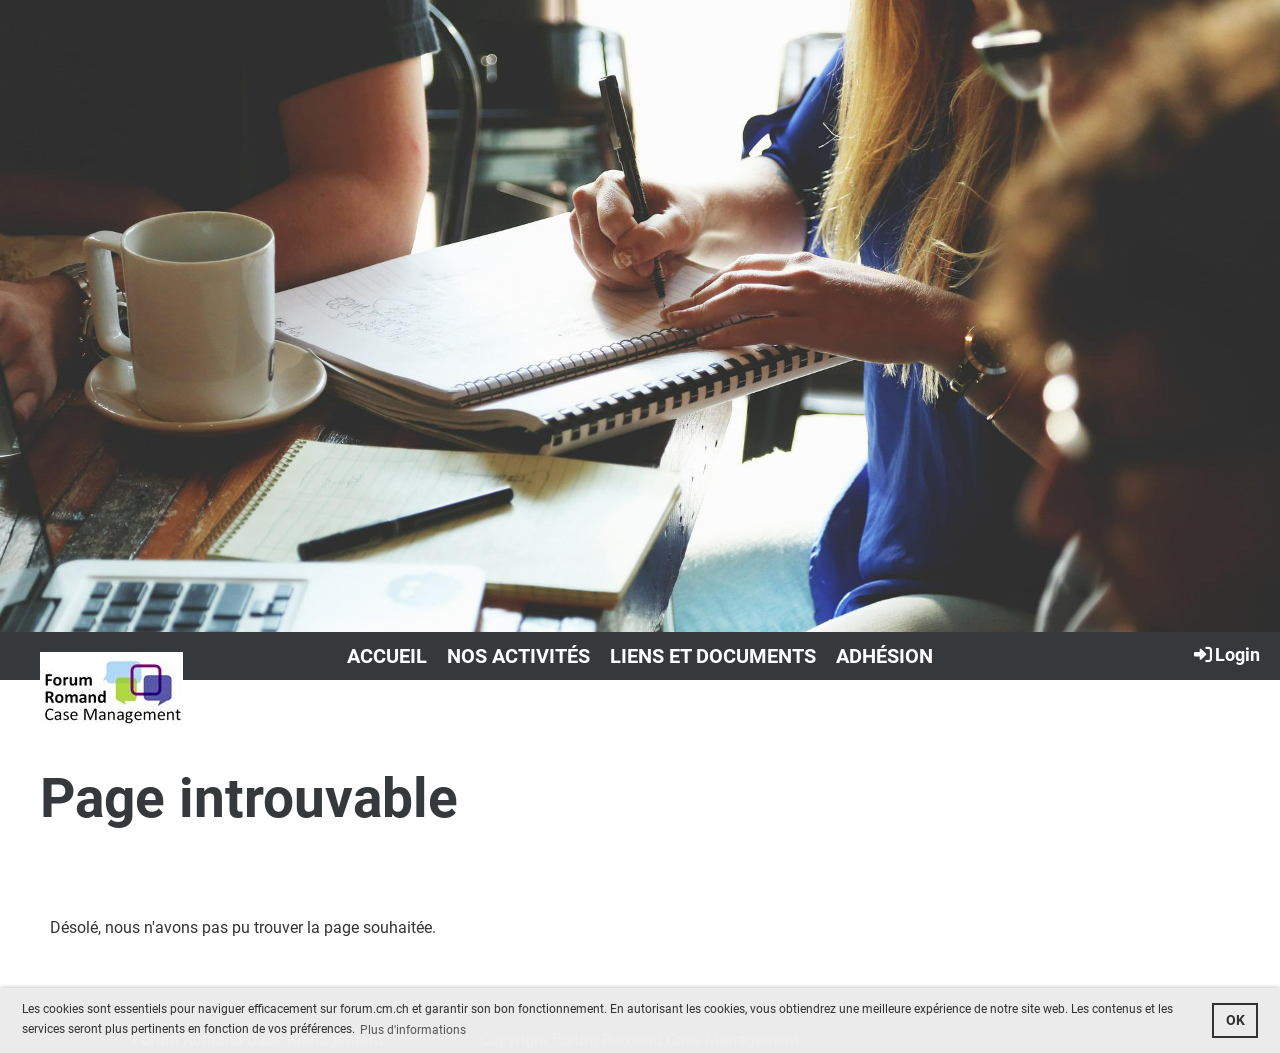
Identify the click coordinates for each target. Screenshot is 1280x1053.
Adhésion (884, 656)
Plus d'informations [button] (413, 1030)
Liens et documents (713, 656)
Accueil (387, 656)
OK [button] (1235, 1020)
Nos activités (518, 656)
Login (1225, 654)
